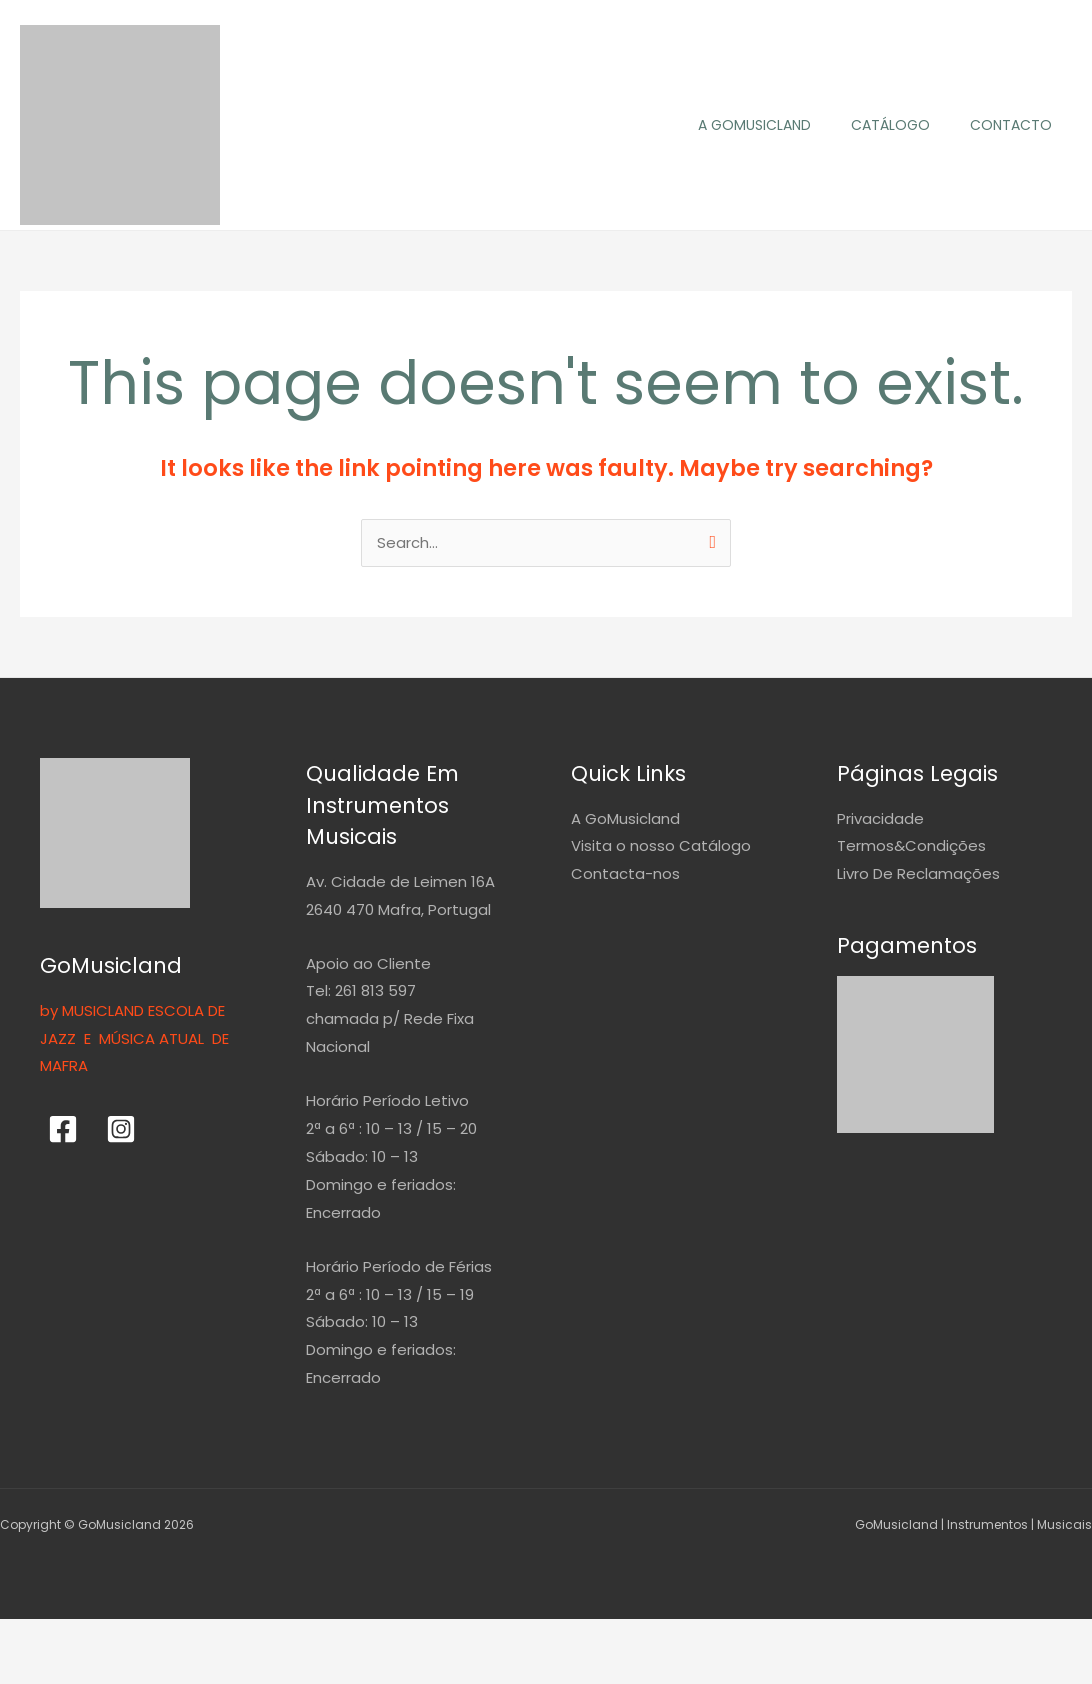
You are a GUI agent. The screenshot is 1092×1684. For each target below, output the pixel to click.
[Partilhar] (208, 1639)
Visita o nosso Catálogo (661, 847)
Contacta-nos (625, 874)
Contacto (1011, 125)
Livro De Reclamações (918, 874)
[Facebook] (63, 1130)
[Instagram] (121, 1130)
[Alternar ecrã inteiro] (124, 1639)
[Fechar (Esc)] (292, 1639)
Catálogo (890, 125)
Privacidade (880, 819)
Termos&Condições (911, 847)
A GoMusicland (754, 125)
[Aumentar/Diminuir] (40, 1639)
